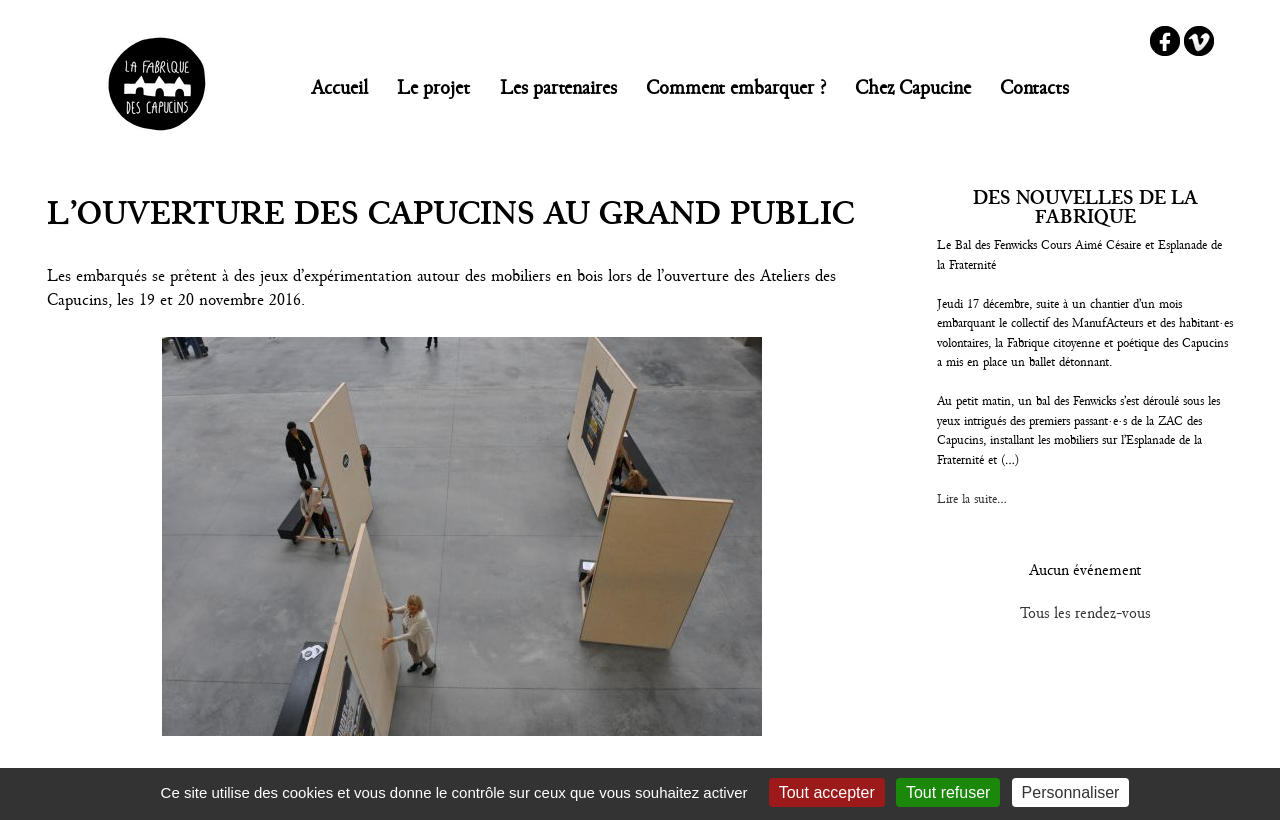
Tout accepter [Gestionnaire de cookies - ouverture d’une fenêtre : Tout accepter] (827, 792)
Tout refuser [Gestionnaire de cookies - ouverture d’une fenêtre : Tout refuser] (948, 792)
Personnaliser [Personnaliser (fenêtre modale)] (1071, 792)
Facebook (1165, 41)
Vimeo (1199, 41)
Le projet (433, 87)
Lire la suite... (972, 499)
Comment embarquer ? (736, 87)
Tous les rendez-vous (1085, 613)
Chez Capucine (913, 87)
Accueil (339, 87)
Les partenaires (558, 87)
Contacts (1034, 87)
